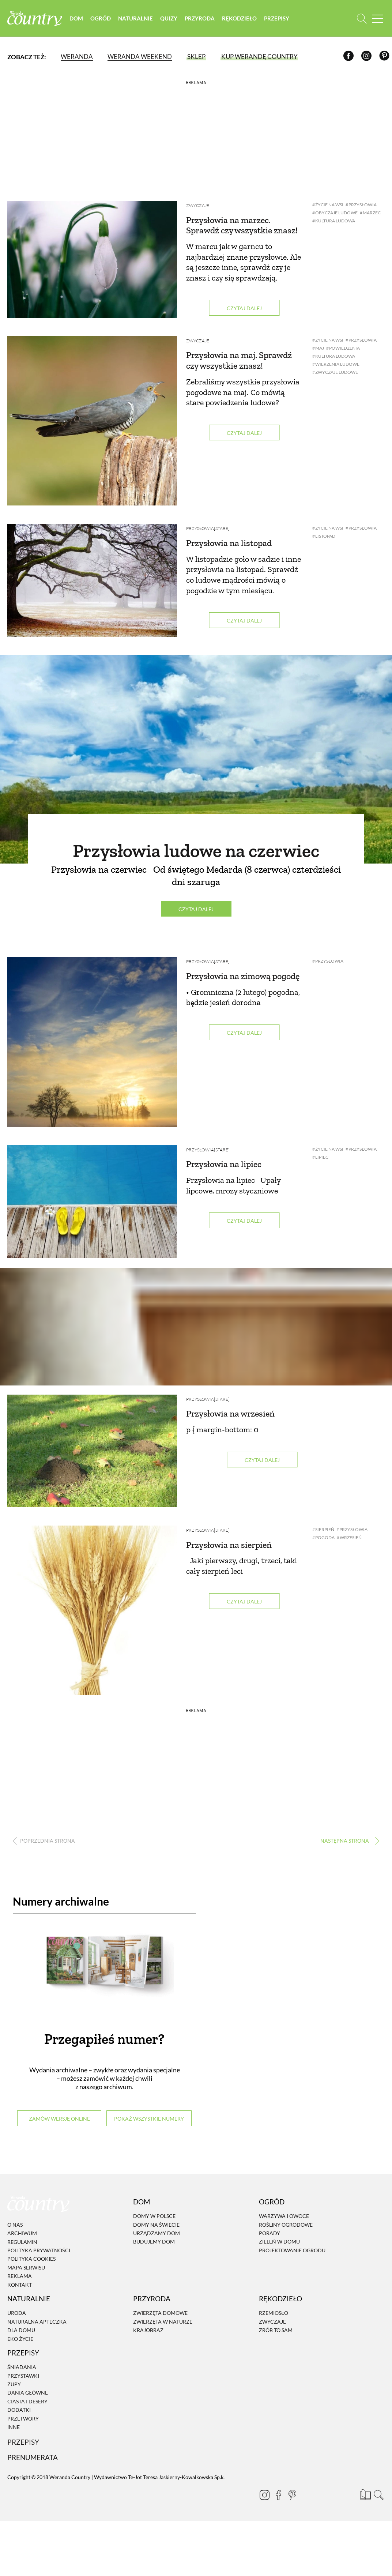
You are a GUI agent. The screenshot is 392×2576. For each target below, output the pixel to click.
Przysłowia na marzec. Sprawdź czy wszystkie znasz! (242, 225)
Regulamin (22, 2242)
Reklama (19, 2276)
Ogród (100, 18)
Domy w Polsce (154, 2216)
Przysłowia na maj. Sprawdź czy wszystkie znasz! (239, 360)
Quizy (168, 18)
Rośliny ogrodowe (286, 2225)
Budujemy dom (154, 2241)
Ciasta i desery (27, 2401)
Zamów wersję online (59, 2119)
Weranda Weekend (140, 56)
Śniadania (21, 2367)
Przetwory (23, 2418)
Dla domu (21, 2330)
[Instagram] (367, 56)
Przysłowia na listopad (229, 543)
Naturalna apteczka (37, 2322)
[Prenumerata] (364, 2493)
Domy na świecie (156, 2225)
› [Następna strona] (348, 1840)
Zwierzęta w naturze (162, 2322)
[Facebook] (349, 56)
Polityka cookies (31, 2259)
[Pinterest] (385, 56)
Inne (13, 2427)
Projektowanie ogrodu (292, 2250)
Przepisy (276, 18)
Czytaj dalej (244, 308)
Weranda (77, 56)
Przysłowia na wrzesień (230, 1413)
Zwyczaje (197, 205)
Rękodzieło (239, 18)
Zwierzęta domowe (160, 2313)
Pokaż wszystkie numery (149, 2119)
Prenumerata (32, 2457)
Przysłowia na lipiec (223, 1164)
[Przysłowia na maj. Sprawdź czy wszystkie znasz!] (92, 421)
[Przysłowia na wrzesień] (92, 1451)
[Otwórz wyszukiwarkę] (361, 18)
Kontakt (19, 2285)
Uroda (16, 2313)
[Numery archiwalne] (104, 1971)
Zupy (14, 2384)
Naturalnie (135, 18)
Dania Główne (27, 2393)
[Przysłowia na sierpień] (92, 1610)
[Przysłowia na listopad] (92, 580)
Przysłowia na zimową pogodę (242, 976)
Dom (76, 18)
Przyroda (200, 18)
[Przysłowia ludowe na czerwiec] (196, 759)
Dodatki (19, 2410)
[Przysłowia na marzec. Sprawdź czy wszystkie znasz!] (92, 259)
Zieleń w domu (279, 2241)
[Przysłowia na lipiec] (92, 1201)
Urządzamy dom (156, 2233)
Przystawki (23, 2376)
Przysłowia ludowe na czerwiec (196, 851)
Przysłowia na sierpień (229, 1544)
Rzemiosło (273, 2313)
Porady (269, 2233)
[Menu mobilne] (377, 18)
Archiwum (22, 2233)
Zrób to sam (276, 2330)
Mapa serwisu (26, 2267)
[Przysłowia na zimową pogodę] (92, 1042)
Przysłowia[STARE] (208, 528)
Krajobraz (148, 2330)
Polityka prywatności (38, 2250)
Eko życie (20, 2339)
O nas (15, 2225)
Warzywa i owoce (284, 2216)
